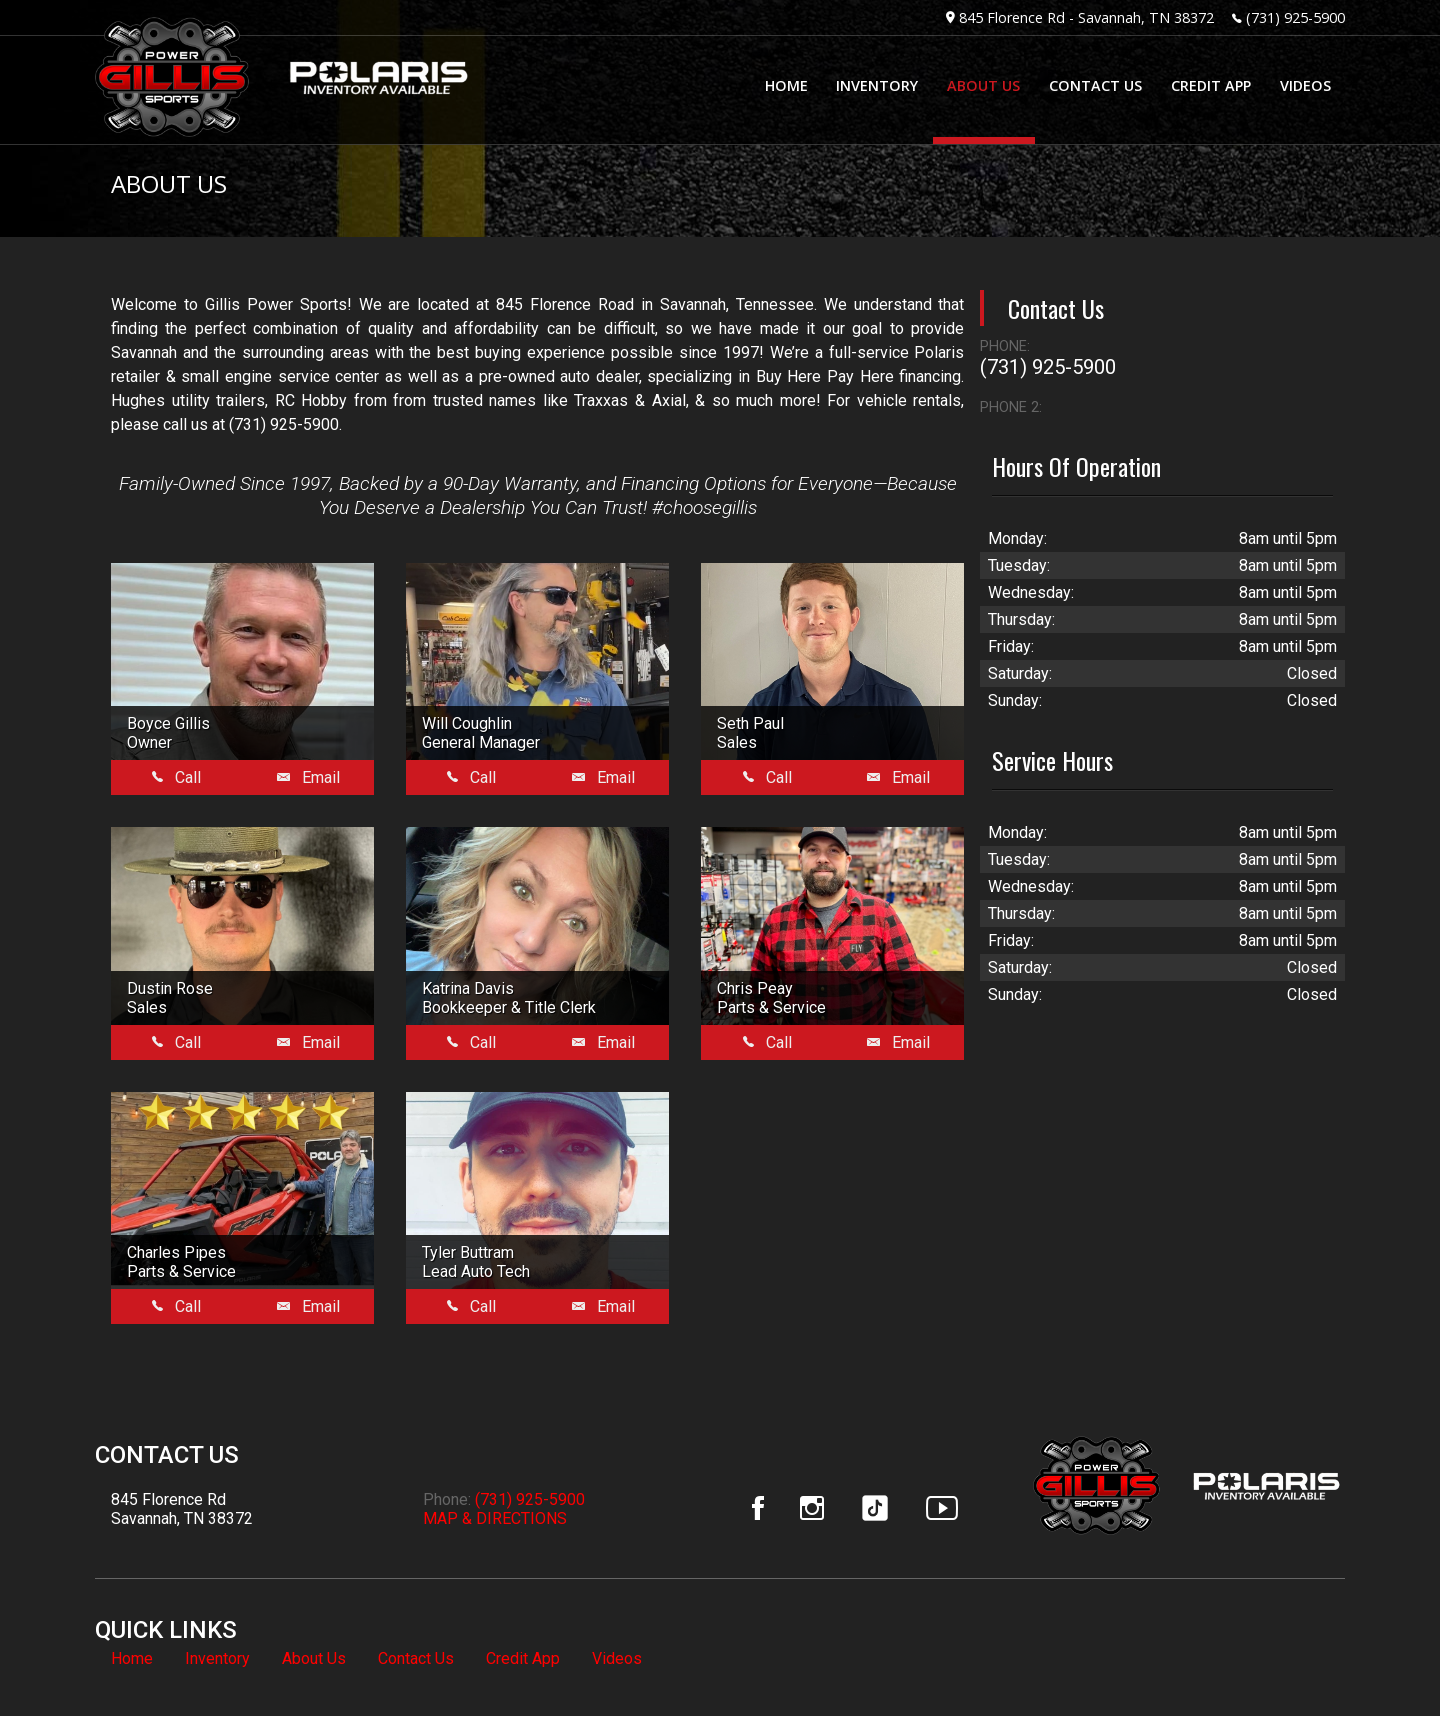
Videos (617, 1658)
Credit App (523, 1658)
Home (132, 1658)
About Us (314, 1658)
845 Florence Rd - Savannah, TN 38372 (1086, 17)
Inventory (217, 1658)
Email (308, 777)
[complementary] (1380, 1656)
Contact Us (416, 1658)
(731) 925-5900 (1295, 17)
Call (176, 777)
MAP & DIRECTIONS (495, 1518)
